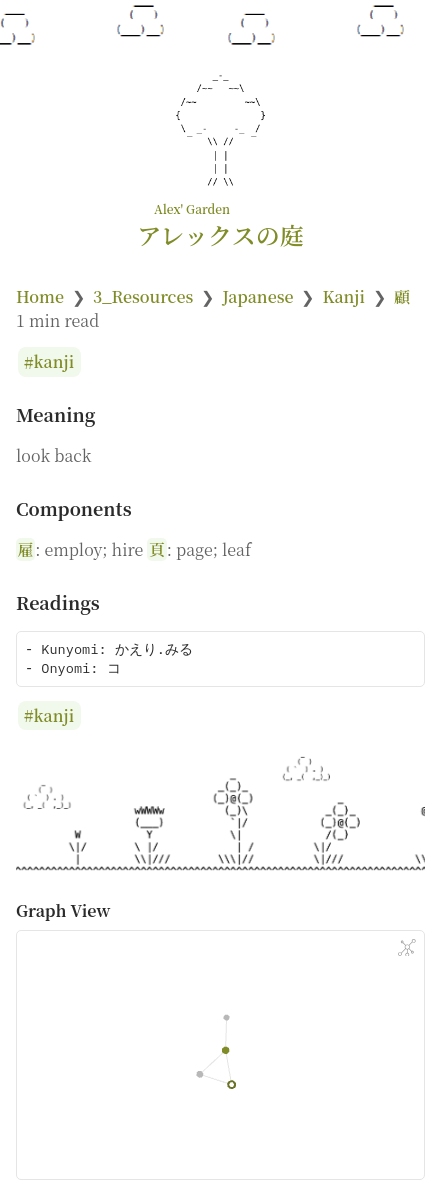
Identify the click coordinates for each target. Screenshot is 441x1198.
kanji (54, 362)
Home (40, 296)
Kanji (343, 296)
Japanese (257, 296)
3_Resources (143, 296)
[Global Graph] (407, 948)
